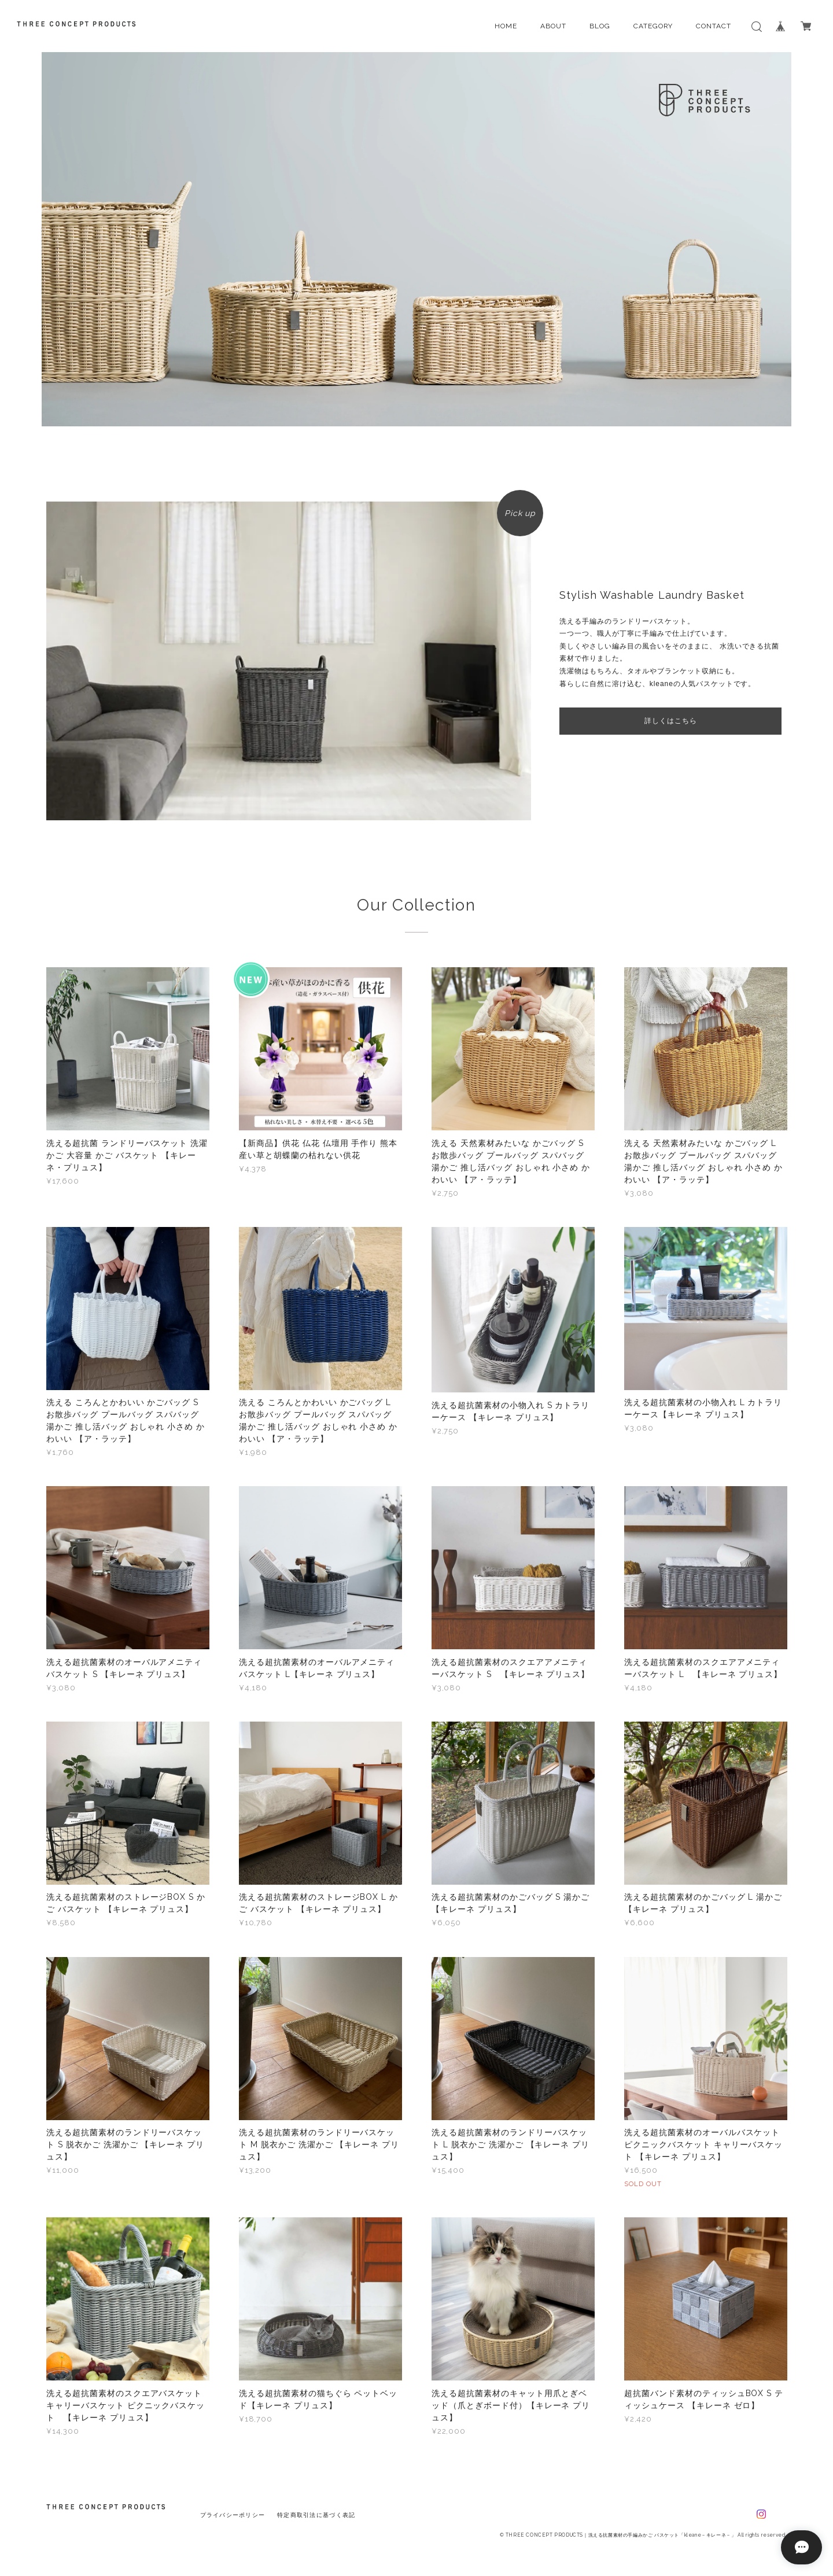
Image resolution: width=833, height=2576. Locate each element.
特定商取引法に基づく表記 (316, 2515)
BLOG (599, 26)
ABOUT (553, 26)
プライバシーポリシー (233, 2515)
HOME (506, 26)
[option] (416, 239)
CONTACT (713, 26)
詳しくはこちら (670, 721)
